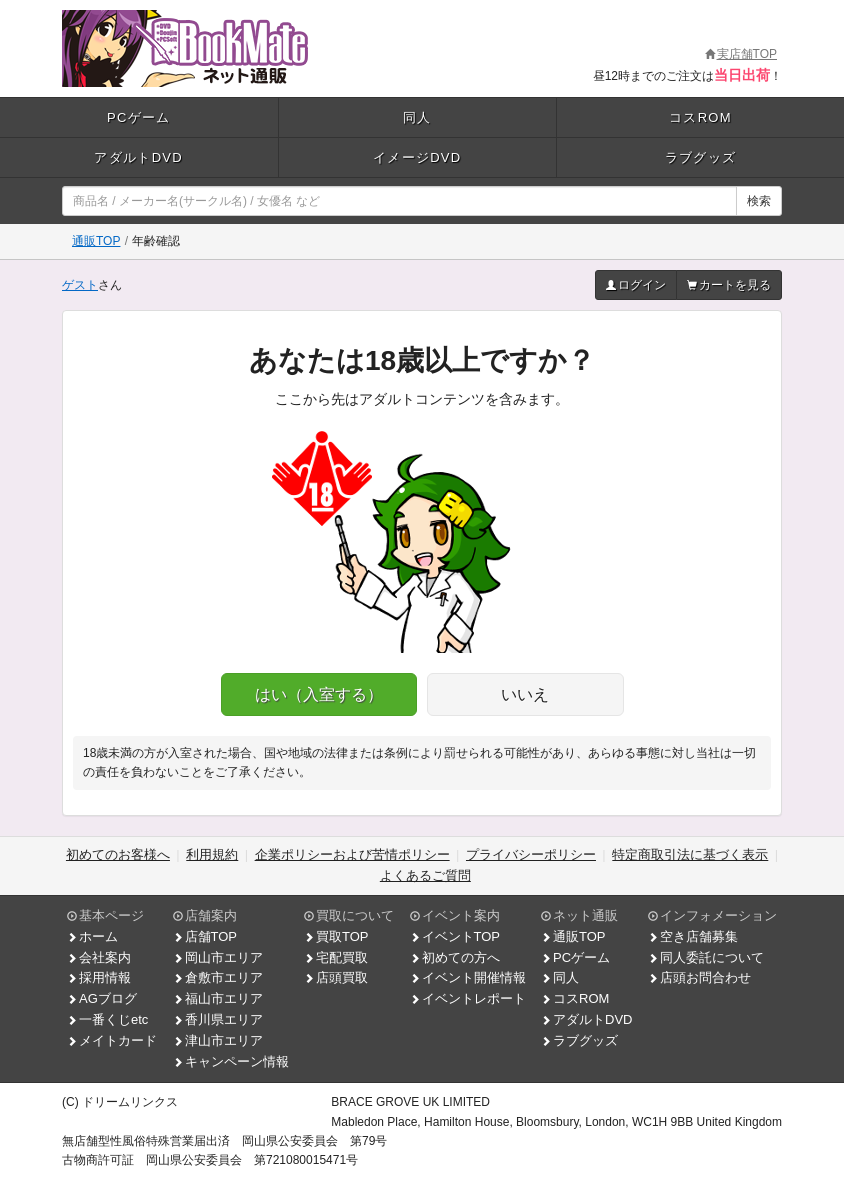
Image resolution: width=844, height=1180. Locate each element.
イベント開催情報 (468, 977)
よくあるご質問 (425, 875)
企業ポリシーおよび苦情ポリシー (352, 854)
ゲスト (80, 285)
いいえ (525, 694)
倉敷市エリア (218, 977)
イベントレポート (468, 998)
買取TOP (336, 936)
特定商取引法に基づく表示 (690, 854)
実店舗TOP (741, 54)
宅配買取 (336, 957)
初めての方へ (455, 957)
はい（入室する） (319, 694)
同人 (417, 117)
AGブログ (102, 998)
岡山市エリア (218, 957)
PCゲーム (139, 117)
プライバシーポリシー (531, 854)
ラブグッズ (701, 157)
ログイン (636, 285)
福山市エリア (218, 998)
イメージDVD (417, 157)
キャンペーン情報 (231, 1061)
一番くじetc (107, 1019)
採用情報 (99, 977)
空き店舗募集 (693, 936)
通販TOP (96, 241)
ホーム (92, 936)
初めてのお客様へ (118, 854)
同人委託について (706, 957)
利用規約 (212, 854)
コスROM (700, 117)
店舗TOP (205, 936)
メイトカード (112, 1040)
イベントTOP (455, 936)
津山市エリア (218, 1040)
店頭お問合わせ (699, 977)
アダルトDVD (138, 157)
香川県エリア (218, 1019)
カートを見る (729, 285)
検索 (759, 201)
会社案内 (99, 957)
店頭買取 (336, 977)
